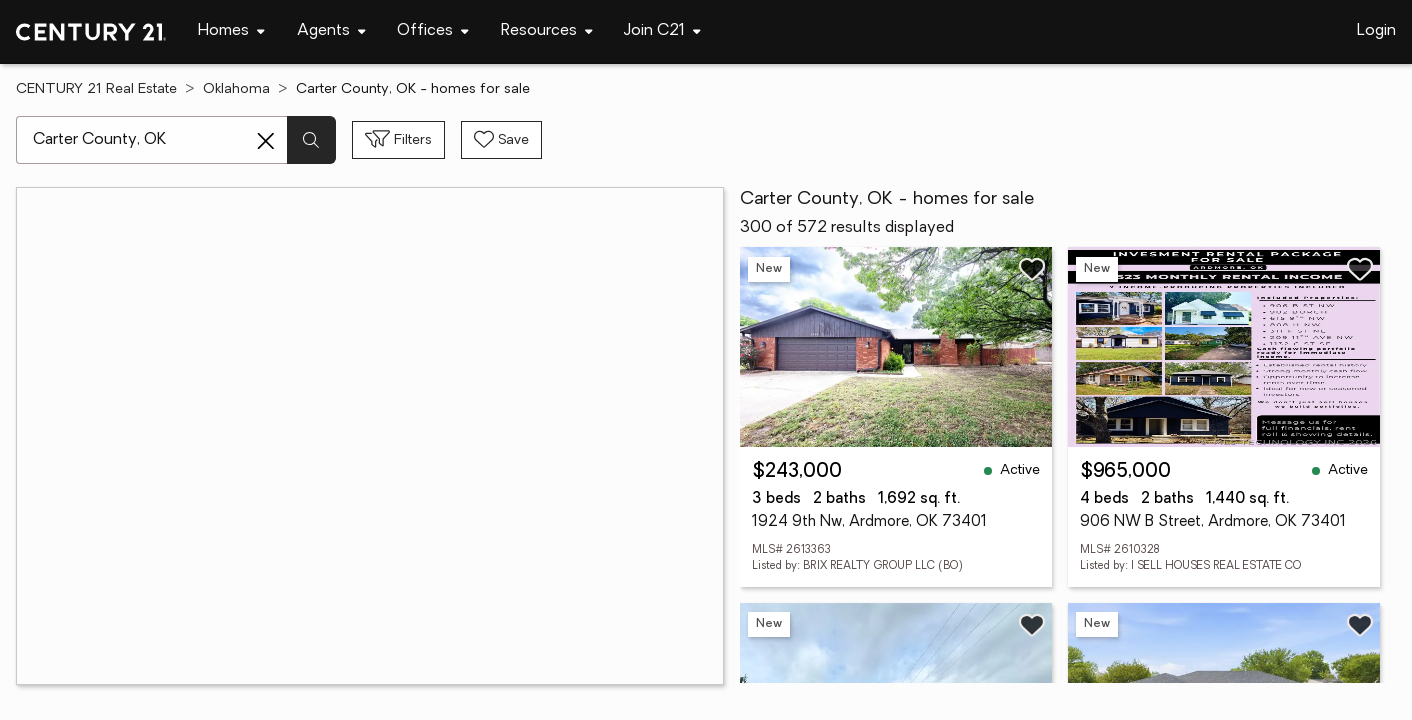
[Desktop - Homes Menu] (231, 31)
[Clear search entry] (266, 141)
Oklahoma (236, 89)
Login (1376, 31)
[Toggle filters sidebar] (398, 140)
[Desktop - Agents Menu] (331, 31)
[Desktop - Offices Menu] (433, 31)
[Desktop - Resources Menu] (547, 31)
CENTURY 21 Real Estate (96, 89)
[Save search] (501, 140)
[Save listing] (1032, 269)
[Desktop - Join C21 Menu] (662, 31)
